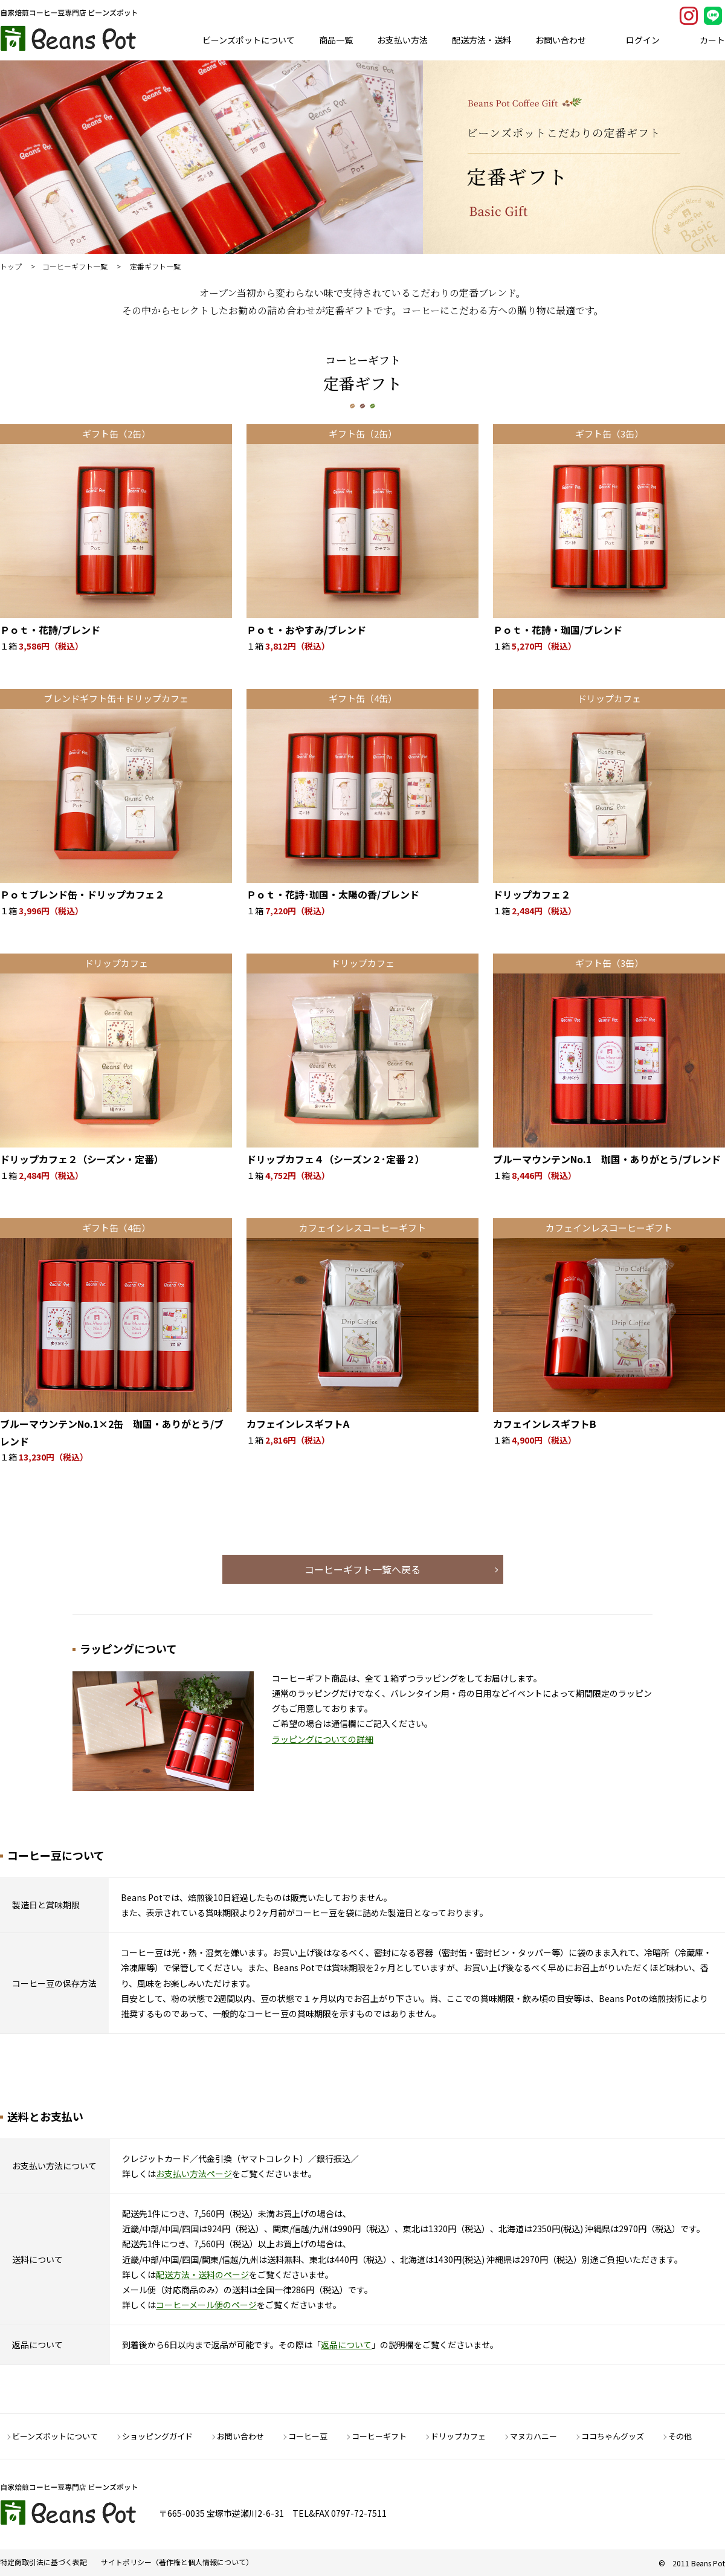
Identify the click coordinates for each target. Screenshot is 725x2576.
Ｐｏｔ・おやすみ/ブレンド (306, 629)
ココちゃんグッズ (612, 2436)
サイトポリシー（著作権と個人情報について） (177, 2562)
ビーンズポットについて (248, 40)
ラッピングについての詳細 (322, 1739)
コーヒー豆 (307, 2436)
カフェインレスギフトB (544, 1423)
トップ (11, 266)
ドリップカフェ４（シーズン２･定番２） (335, 1159)
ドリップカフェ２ (531, 894)
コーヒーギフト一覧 (75, 266)
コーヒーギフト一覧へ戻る (362, 1569)
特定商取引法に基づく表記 (43, 2562)
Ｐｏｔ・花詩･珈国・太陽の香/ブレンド (332, 894)
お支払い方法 (402, 40)
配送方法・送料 (481, 40)
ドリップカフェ (458, 2436)
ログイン (643, 40)
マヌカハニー (533, 2436)
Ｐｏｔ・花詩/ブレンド (50, 629)
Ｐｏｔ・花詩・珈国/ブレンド (557, 629)
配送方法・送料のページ (202, 2274)
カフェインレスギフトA (297, 1423)
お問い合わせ (560, 40)
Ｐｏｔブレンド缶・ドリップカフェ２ (82, 894)
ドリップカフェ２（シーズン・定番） (82, 1159)
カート (712, 40)
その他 (680, 2436)
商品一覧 (336, 40)
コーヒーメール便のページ (206, 2305)
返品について (346, 2345)
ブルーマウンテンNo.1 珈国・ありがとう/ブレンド (607, 1159)
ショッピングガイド (157, 2436)
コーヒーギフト (379, 2436)
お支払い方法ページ (194, 2174)
